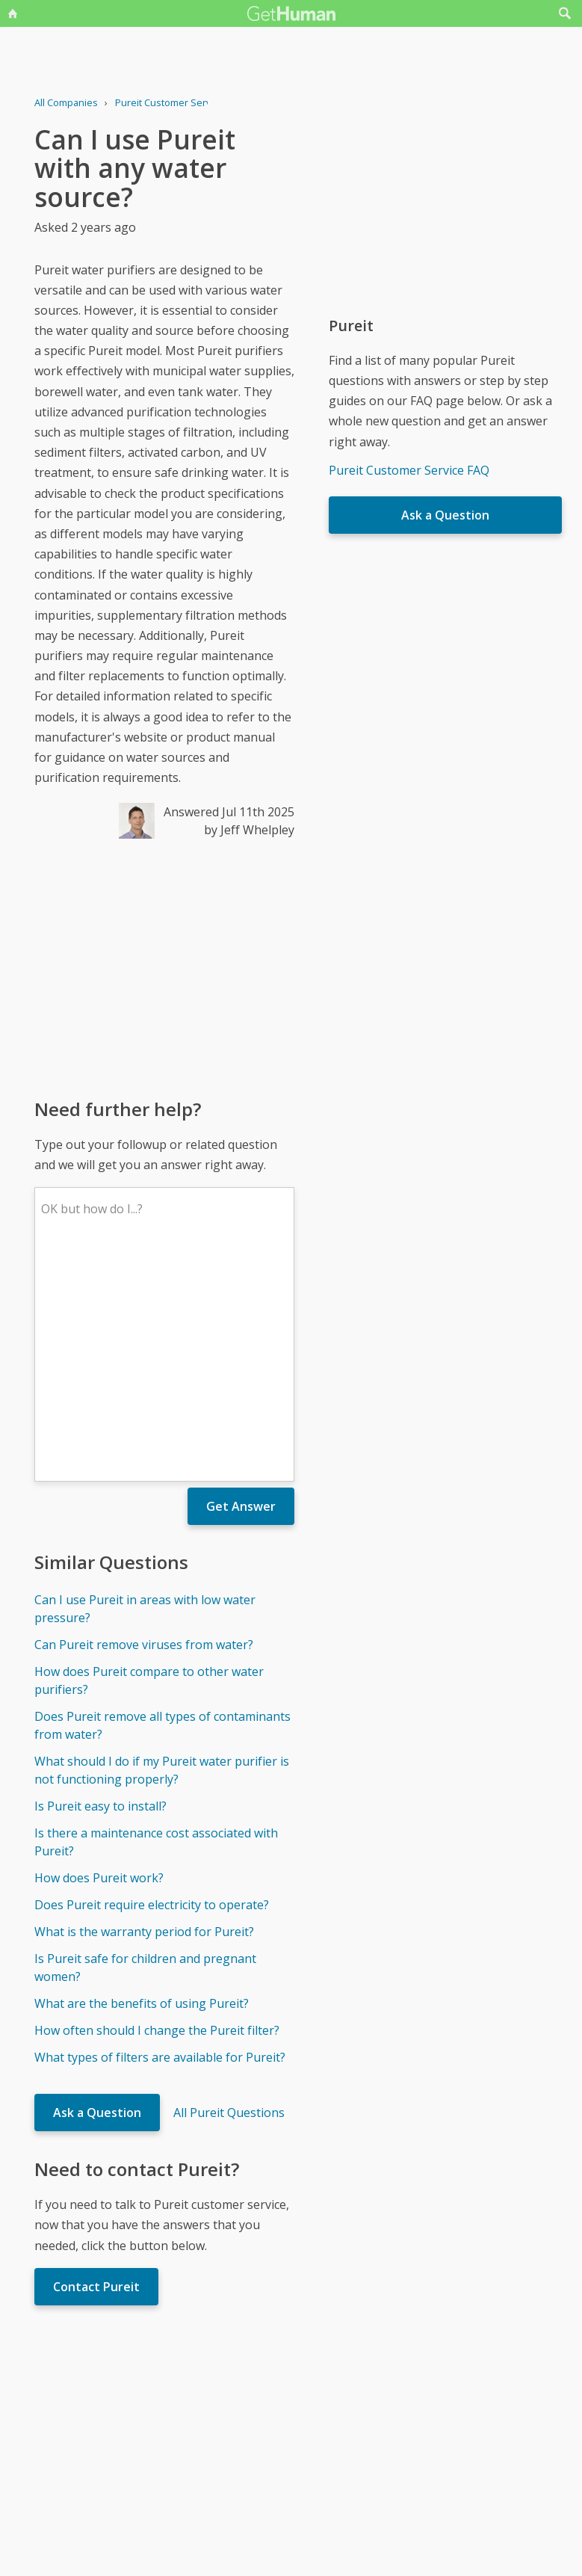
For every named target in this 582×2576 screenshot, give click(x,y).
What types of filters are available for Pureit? (159, 1837)
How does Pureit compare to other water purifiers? (149, 1460)
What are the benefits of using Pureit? (141, 1783)
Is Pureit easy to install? (100, 1586)
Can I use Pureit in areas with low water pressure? (145, 1389)
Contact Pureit (96, 2067)
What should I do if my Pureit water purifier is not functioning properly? (161, 1550)
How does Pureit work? (99, 1658)
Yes (322, 2418)
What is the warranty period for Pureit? (144, 1712)
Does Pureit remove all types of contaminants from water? (162, 1505)
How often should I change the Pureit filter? (156, 1810)
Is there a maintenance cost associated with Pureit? (156, 1622)
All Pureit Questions (229, 1893)
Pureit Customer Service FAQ (409, 470)
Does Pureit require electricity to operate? (151, 1685)
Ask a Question (97, 1893)
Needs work (378, 2418)
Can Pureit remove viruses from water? (143, 1425)
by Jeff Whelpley (249, 830)
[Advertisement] (164, 967)
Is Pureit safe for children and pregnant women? (145, 1748)
